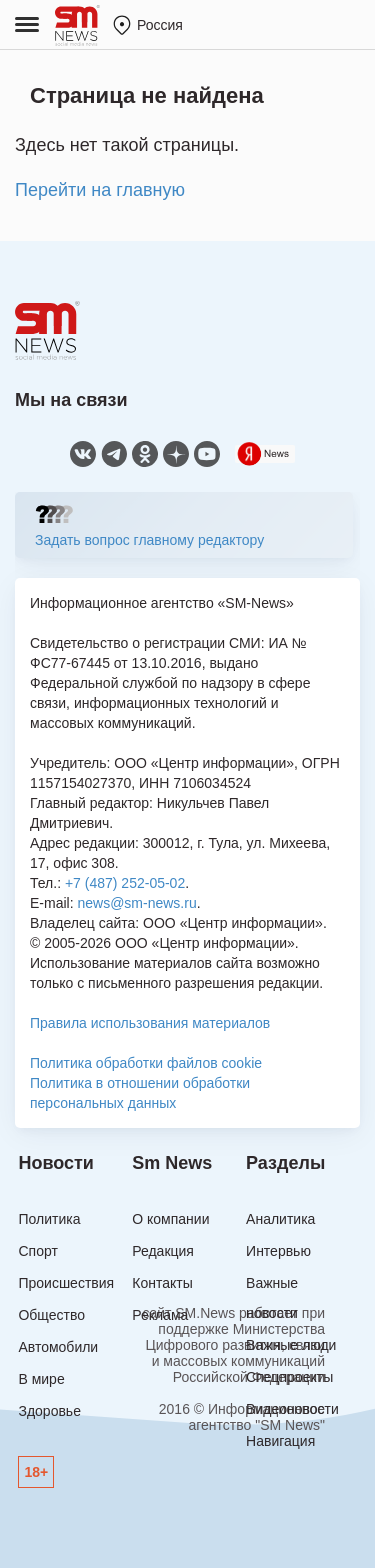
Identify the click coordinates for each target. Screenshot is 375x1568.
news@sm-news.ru (136, 903)
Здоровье (49, 1411)
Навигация (280, 1441)
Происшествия (66, 1283)
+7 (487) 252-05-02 (125, 883)
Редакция (163, 1251)
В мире (41, 1379)
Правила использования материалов (150, 1023)
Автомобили (58, 1347)
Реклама (160, 1315)
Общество (51, 1315)
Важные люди (291, 1345)
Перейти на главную (100, 190)
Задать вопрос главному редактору (149, 540)
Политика (49, 1219)
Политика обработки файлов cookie (146, 1063)
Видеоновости (292, 1409)
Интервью (278, 1251)
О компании (170, 1219)
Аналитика (280, 1219)
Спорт (37, 1251)
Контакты (162, 1283)
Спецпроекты (289, 1377)
